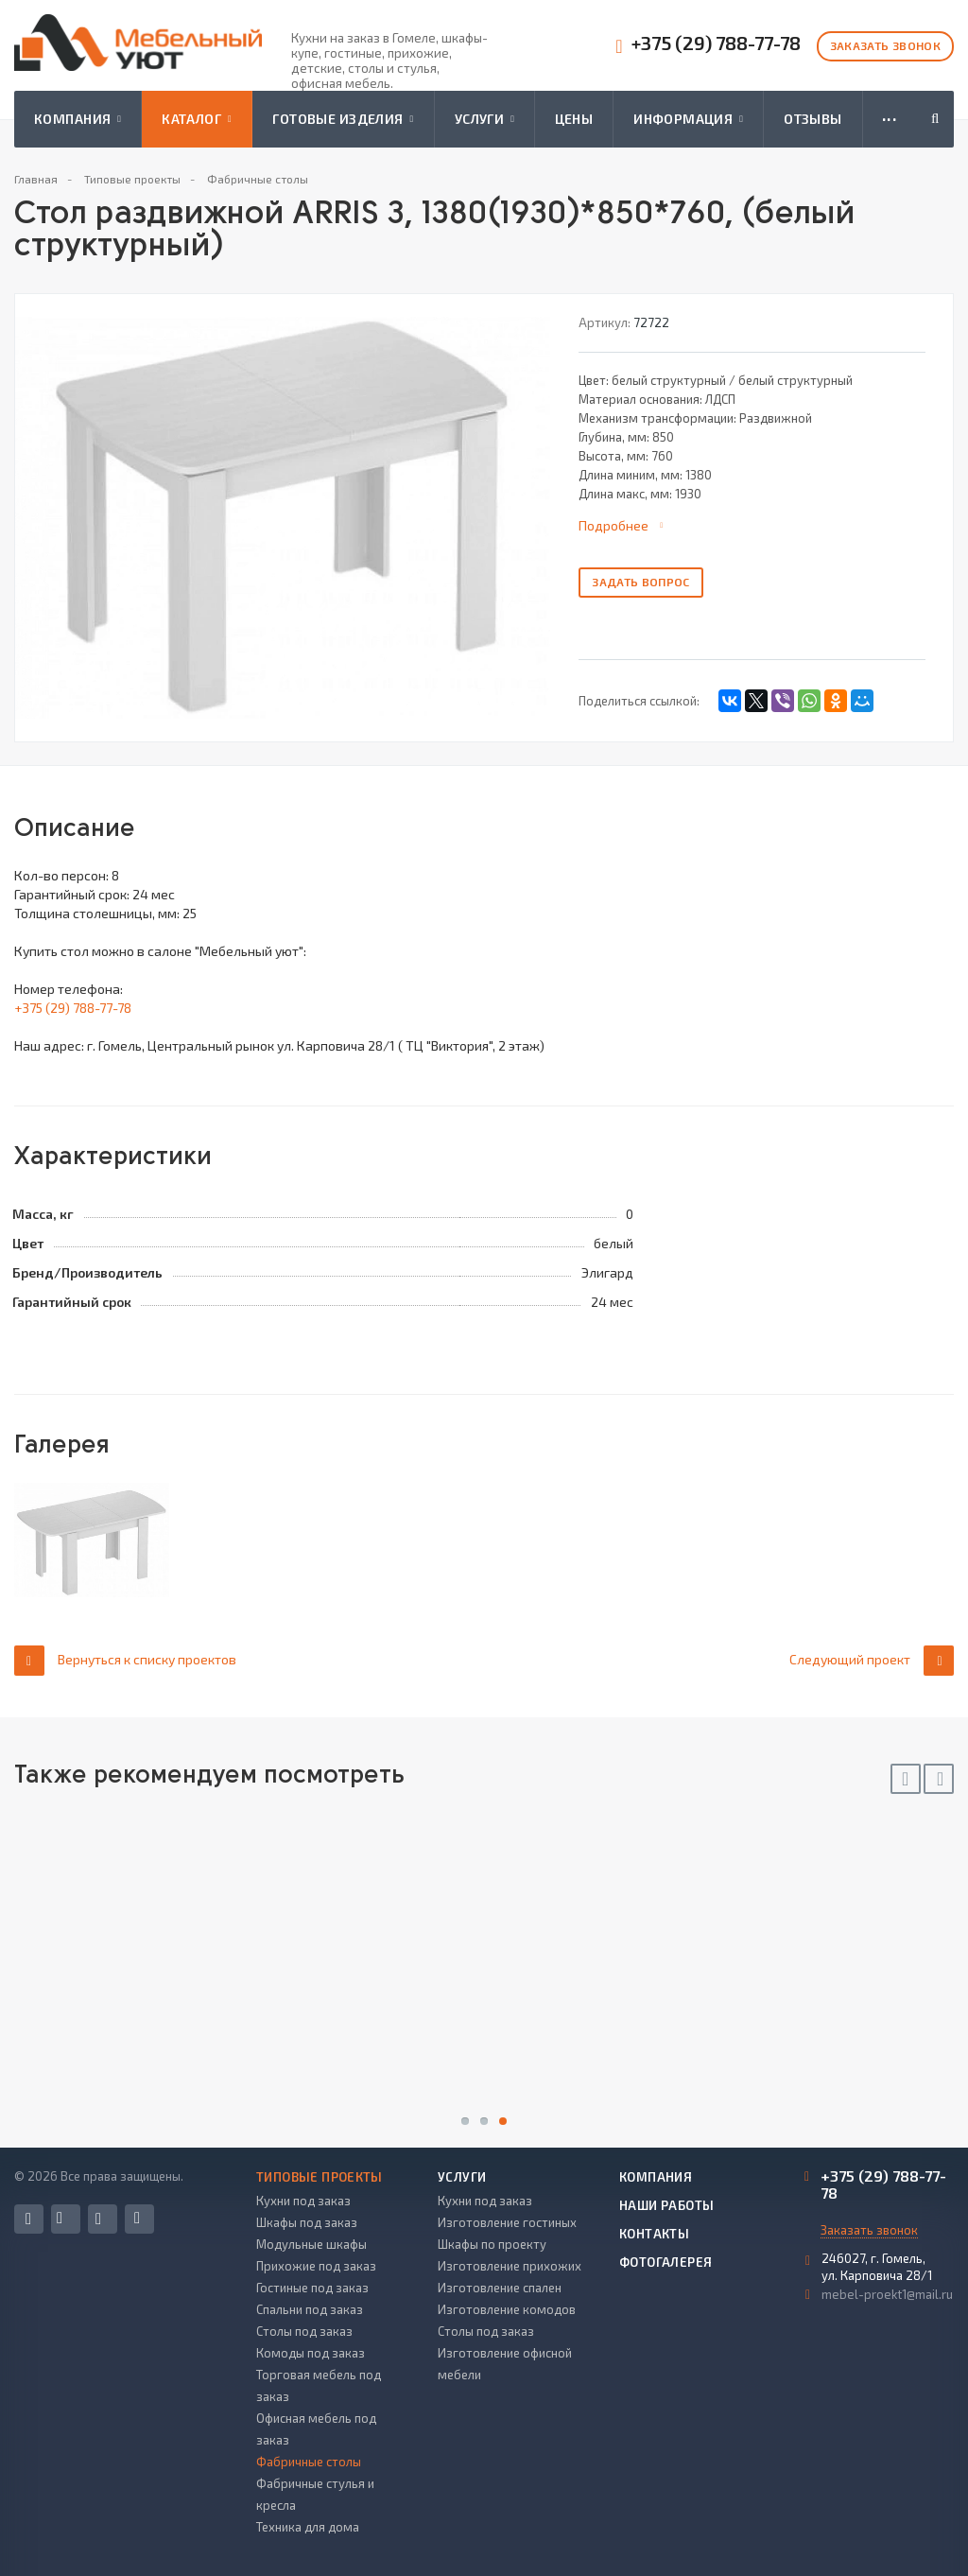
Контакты (654, 2233)
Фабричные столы (308, 2461)
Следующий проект (871, 1660)
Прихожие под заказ (316, 2265)
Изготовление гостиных (507, 2222)
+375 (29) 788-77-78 (716, 43)
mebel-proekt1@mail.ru (887, 2294)
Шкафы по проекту (492, 2244)
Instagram (98, 2219)
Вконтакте (59, 2218)
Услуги (484, 119)
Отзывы (813, 119)
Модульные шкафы (311, 2244)
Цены (574, 119)
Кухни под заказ (303, 2200)
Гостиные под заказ (312, 2287)
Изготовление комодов (507, 2309)
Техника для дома (307, 2526)
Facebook (28, 2219)
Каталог (197, 119)
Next (939, 1779)
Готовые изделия (342, 119)
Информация (688, 119)
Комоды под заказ (310, 2352)
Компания (77, 119)
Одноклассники (137, 2218)
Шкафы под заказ (306, 2222)
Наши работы (666, 2205)
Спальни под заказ (309, 2309)
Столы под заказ (304, 2331)
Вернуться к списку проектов (125, 1660)
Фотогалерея (665, 2262)
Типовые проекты (319, 2176)
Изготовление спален (500, 2287)
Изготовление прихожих (509, 2265)
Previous (905, 1779)
